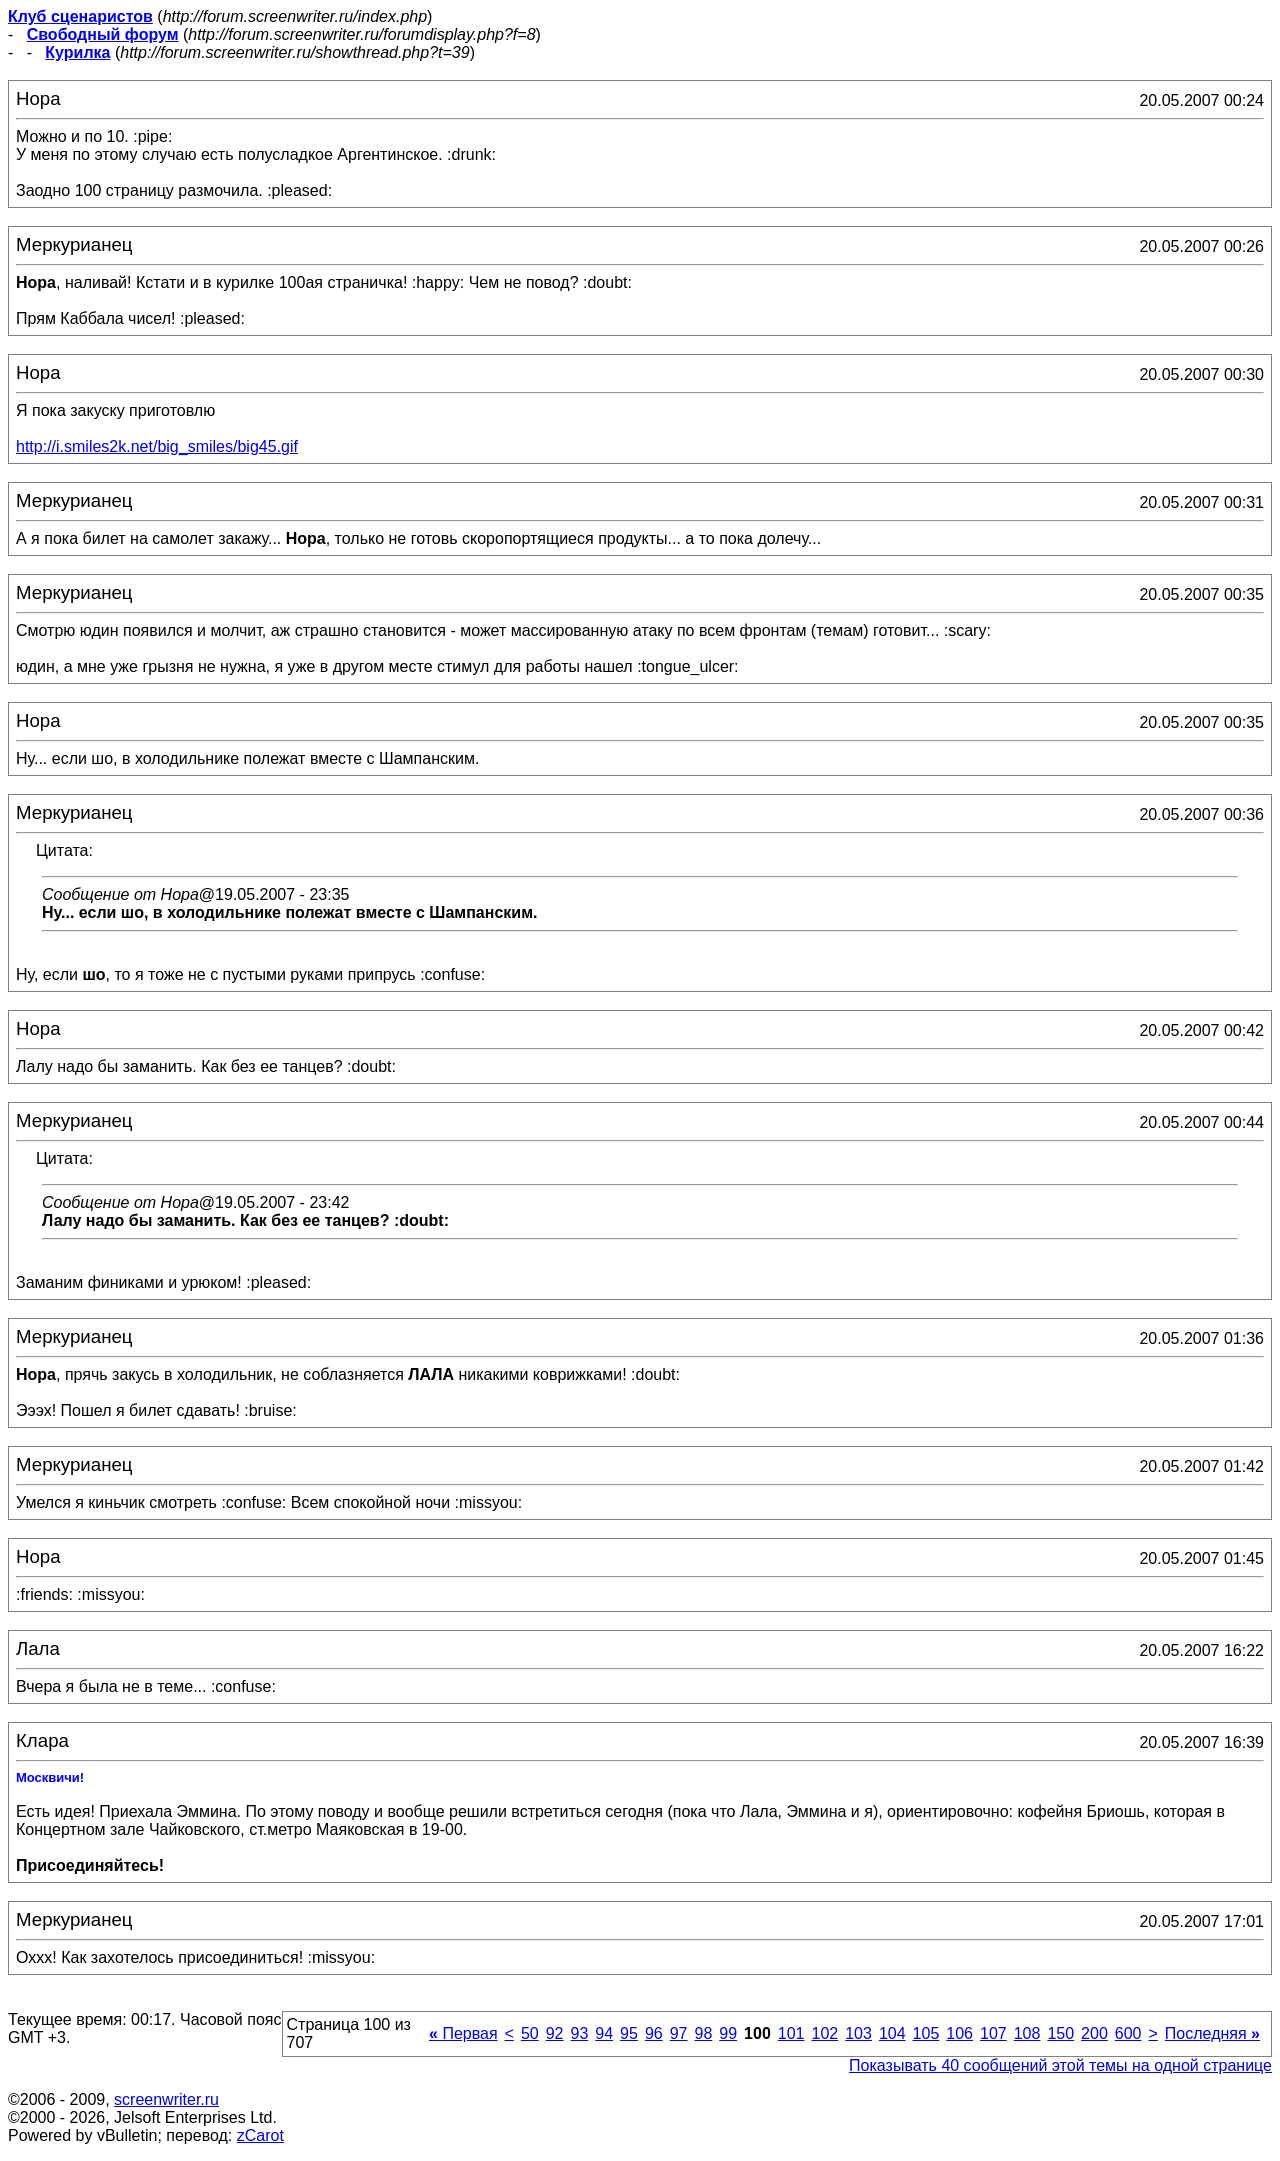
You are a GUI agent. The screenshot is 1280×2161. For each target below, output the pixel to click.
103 (858, 2033)
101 (791, 2033)
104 (892, 2033)
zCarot (260, 2135)
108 (1027, 2033)
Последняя (1212, 2033)
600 (1128, 2033)
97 (679, 2033)
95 (629, 2033)
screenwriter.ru (166, 2099)
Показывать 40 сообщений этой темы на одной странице (1060, 2065)
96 (654, 2033)
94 (604, 2033)
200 (1094, 2033)
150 (1060, 2033)
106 (959, 2033)
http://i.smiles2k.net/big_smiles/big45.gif (157, 446)
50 (530, 2033)
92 (555, 2033)
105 (926, 2033)
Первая (463, 2033)
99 (728, 2033)
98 (703, 2033)
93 (580, 2033)
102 (824, 2033)
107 (993, 2033)
